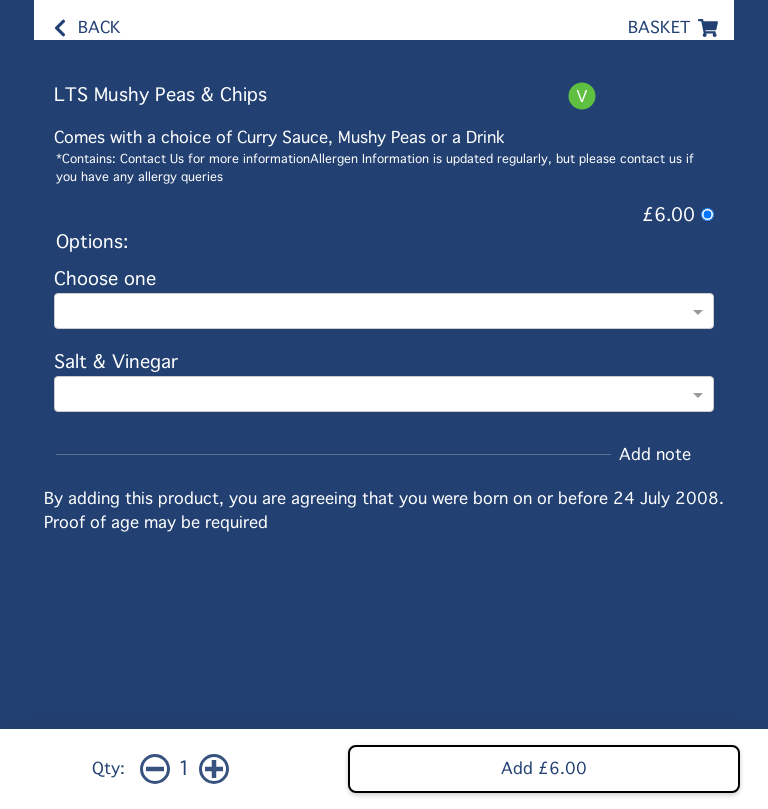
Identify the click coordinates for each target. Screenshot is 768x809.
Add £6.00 (544, 768)
